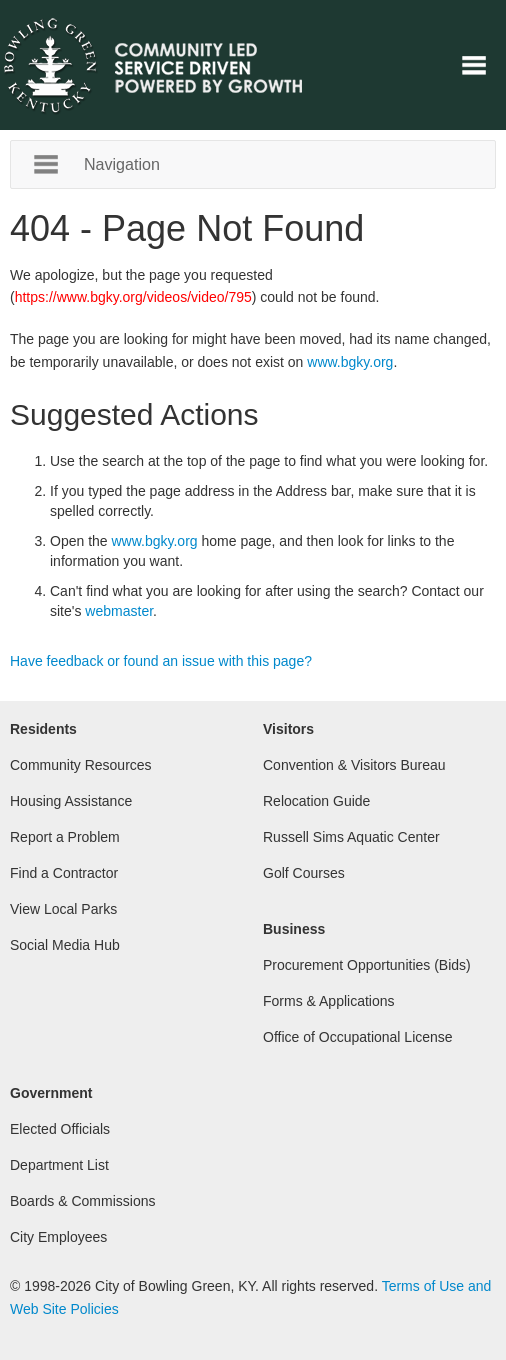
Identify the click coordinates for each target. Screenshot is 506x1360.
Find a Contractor (64, 873)
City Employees (58, 1237)
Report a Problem (65, 837)
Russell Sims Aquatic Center (351, 837)
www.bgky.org (350, 362)
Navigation (474, 65)
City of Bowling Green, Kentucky (175, 65)
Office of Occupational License (358, 1037)
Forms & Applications (329, 1001)
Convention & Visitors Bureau (354, 765)
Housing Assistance (71, 801)
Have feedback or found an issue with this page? (161, 661)
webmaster (119, 611)
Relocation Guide (316, 801)
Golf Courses (304, 873)
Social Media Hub (65, 945)
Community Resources (81, 765)
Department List (59, 1165)
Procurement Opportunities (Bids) (367, 965)
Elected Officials (60, 1129)
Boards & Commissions (83, 1201)
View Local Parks (63, 909)
